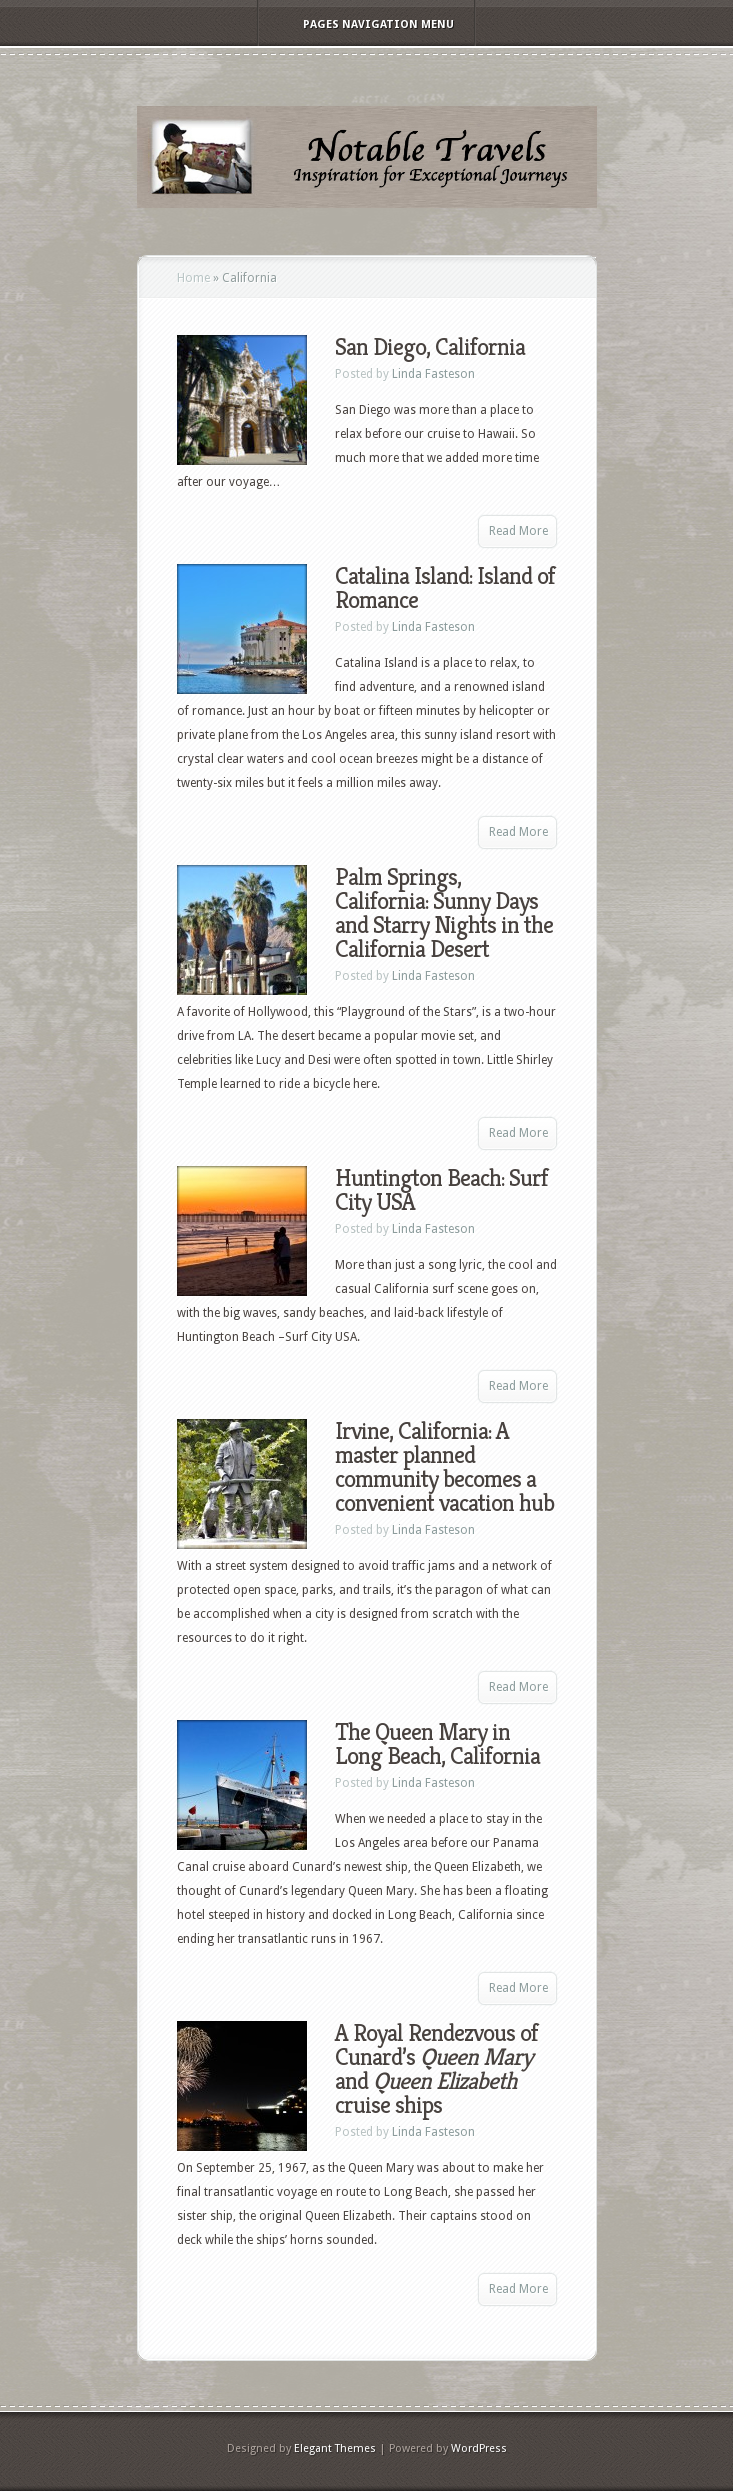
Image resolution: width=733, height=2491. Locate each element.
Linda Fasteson (433, 374)
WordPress (479, 2448)
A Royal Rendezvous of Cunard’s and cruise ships (436, 2069)
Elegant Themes (335, 2448)
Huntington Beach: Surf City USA (441, 1190)
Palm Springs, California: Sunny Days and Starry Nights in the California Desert (444, 913)
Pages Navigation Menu (365, 24)
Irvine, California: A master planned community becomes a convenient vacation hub (444, 1467)
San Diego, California (430, 347)
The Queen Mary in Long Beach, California (437, 1744)
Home (193, 278)
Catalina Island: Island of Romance (445, 588)
